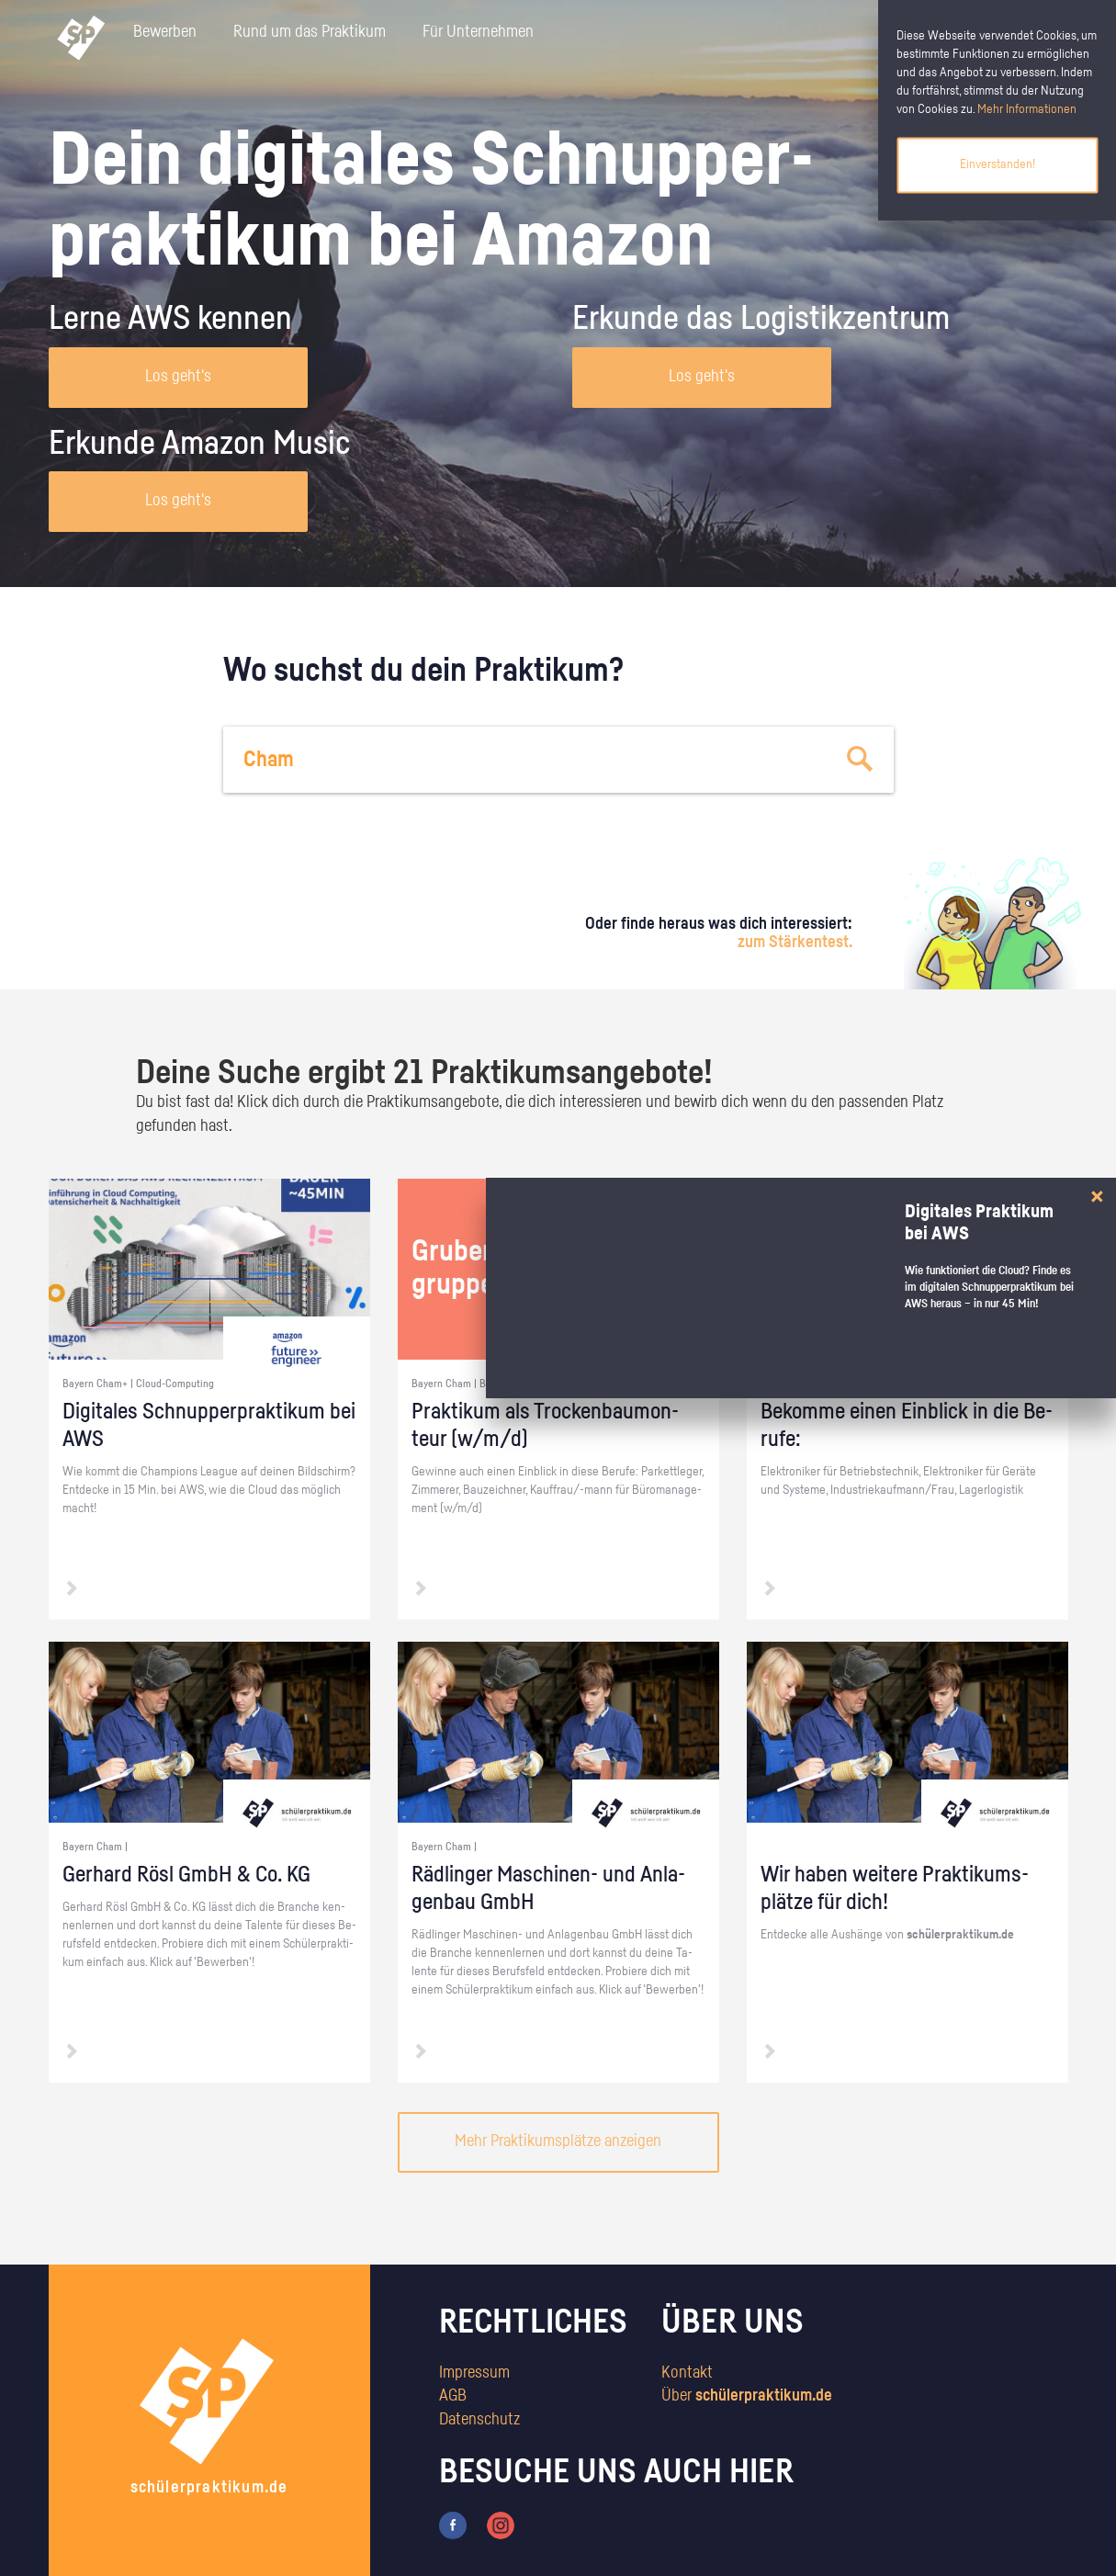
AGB (453, 2396)
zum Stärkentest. (795, 942)
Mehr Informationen (1027, 109)
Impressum (474, 2373)
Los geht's (178, 376)
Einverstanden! (997, 164)
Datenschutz (479, 2420)
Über (746, 2396)
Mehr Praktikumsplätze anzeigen (558, 2141)
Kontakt (687, 2373)
